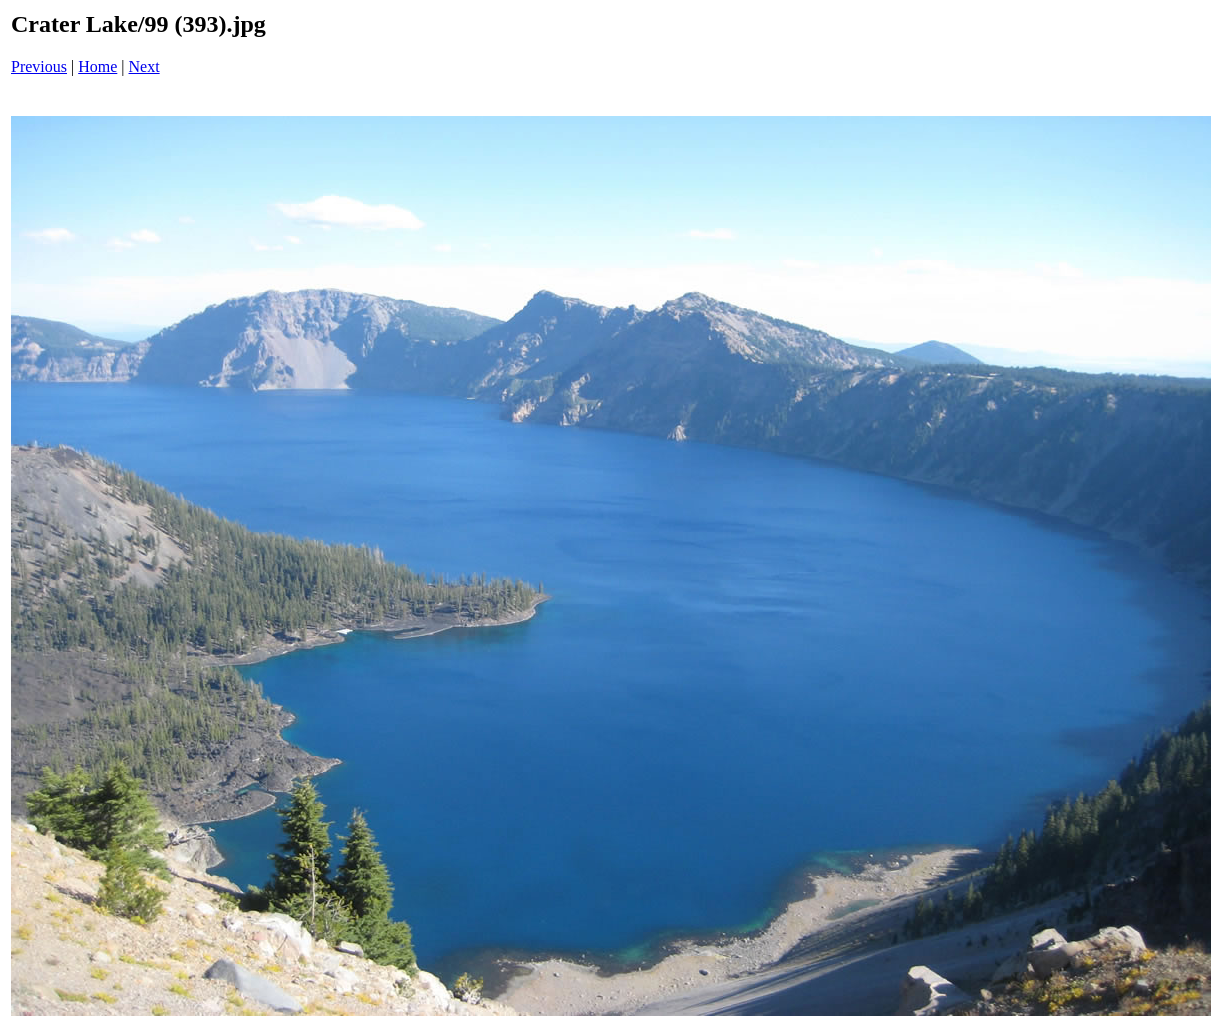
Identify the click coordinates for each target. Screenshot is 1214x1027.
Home (97, 66)
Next (144, 66)
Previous (39, 66)
